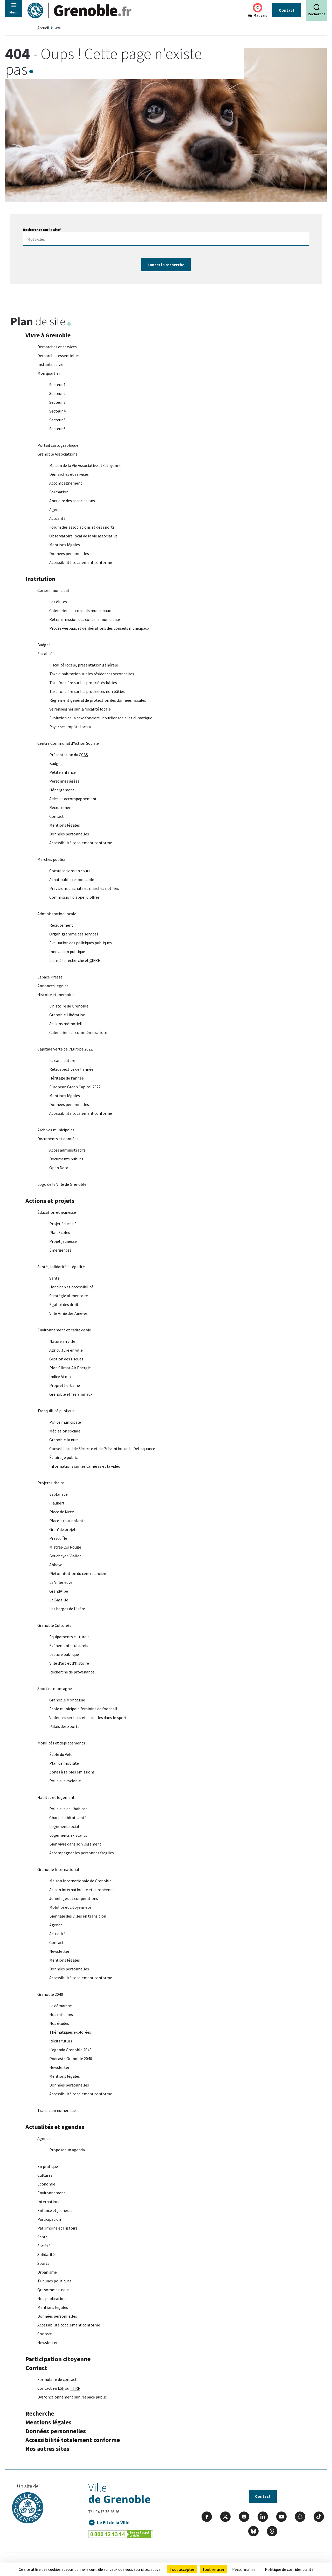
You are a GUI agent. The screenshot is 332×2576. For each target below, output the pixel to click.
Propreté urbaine (64, 1385)
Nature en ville (62, 1341)
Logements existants (68, 1835)
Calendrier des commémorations (78, 1032)
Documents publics (66, 1159)
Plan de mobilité (64, 1763)
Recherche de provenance (71, 1672)
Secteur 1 (57, 385)
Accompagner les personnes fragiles (81, 1853)
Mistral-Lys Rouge (65, 1547)
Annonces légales (52, 986)
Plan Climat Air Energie (70, 1368)
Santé (54, 1278)
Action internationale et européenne (82, 1890)
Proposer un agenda (67, 2150)
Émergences (60, 1250)
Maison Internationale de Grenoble (80, 1881)
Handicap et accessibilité (71, 1287)
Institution (40, 579)
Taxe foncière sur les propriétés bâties (83, 683)
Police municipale (65, 1422)
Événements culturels (68, 1646)
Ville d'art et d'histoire (69, 1663)
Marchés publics (51, 859)
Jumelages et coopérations (73, 1898)
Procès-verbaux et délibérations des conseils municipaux (99, 628)
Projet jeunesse (63, 1241)
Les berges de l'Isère (67, 1609)
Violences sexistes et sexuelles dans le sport (88, 1718)
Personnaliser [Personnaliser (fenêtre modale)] (244, 2569)
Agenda (56, 510)
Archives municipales (55, 1130)
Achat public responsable (71, 880)
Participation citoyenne (58, 2359)
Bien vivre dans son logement (75, 1844)
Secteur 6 (57, 429)
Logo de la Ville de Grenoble (61, 1184)
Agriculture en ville (66, 1350)
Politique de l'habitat (68, 1809)
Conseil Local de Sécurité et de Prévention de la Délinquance (102, 1449)
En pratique (47, 2166)
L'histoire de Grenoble (68, 1006)
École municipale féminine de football (83, 1709)
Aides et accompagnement (73, 799)
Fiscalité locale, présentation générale (83, 665)
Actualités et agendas (54, 2127)
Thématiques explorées (70, 2032)
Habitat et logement (56, 1797)
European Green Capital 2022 (75, 1087)
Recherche (39, 2414)
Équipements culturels (69, 1637)
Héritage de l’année (66, 1078)
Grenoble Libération (67, 1015)
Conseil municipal (53, 590)
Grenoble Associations (57, 454)
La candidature (62, 1060)
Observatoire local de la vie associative (83, 536)
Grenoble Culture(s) (55, 1625)
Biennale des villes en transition (77, 1916)
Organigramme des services (73, 934)
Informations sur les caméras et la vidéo (84, 1466)
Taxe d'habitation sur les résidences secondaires (91, 674)
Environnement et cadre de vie (64, 1330)
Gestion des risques (66, 1359)
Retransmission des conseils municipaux (85, 619)
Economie (46, 2184)
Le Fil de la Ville (113, 2523)
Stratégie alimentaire (68, 1296)
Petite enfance (62, 772)
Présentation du (68, 755)
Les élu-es (58, 602)
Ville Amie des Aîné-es (68, 1313)
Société (44, 2246)
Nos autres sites (47, 2449)
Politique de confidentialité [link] (289, 2569)
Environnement (51, 2193)
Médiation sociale (64, 1431)
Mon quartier (48, 373)
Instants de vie (50, 364)
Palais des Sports (64, 1726)
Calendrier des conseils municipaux (80, 611)
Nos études (59, 2023)
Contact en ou (58, 2388)
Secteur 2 (57, 393)
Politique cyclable (65, 1781)
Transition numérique (56, 2110)
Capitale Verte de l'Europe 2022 (65, 1049)
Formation (58, 492)
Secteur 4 (57, 411)
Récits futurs (60, 2041)
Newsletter (59, 1951)
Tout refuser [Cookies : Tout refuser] (213, 2569)
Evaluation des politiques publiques (80, 943)
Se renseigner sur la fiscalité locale (80, 709)
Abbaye (55, 1565)
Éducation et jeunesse (56, 1212)
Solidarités (47, 2255)
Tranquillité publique (55, 1411)
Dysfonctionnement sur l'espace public (72, 2397)
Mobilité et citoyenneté (70, 1907)
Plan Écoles (59, 1233)
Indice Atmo (60, 1377)
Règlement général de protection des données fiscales (97, 700)
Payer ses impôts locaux (70, 727)
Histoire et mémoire (55, 995)
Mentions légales (64, 545)
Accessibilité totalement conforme (80, 562)
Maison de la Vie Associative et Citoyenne (85, 466)
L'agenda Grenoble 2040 (70, 2050)
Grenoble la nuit (63, 1440)
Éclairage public (63, 1457)
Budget (43, 645)
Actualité (57, 518)
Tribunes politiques (54, 2281)
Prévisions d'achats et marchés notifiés (84, 888)
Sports (43, 2263)
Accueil (43, 27)
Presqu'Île (58, 1538)
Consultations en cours (69, 871)
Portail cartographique (57, 445)
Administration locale (56, 914)
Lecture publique (64, 1654)
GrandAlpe (58, 1591)
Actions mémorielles (67, 1024)
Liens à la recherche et (74, 960)
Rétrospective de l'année (71, 1069)
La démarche (60, 2006)
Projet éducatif (62, 1224)
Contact (286, 10)
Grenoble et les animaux (70, 1394)
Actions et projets (49, 1201)
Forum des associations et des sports (82, 527)
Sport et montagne (54, 1689)
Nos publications (52, 2299)
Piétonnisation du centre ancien (77, 1574)
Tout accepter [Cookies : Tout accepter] (182, 2569)
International (49, 2202)
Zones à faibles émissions (72, 1772)
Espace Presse (50, 977)
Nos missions (61, 2015)
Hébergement (61, 790)
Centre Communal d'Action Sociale (68, 743)
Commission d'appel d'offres (74, 897)
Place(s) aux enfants (67, 1521)
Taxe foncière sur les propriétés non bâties (87, 691)
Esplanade (58, 1494)
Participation (49, 2219)
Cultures (44, 2175)
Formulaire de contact (57, 2379)
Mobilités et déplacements (61, 1743)
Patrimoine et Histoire (57, 2228)
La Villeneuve (60, 1582)
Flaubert (57, 1503)
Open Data (58, 1168)
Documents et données (57, 1139)
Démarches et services (57, 347)
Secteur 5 (57, 420)
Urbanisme (47, 2272)
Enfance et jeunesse (55, 2210)
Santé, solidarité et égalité (61, 1267)
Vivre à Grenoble (48, 336)
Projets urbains (51, 1483)
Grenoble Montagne (67, 1700)
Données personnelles (69, 554)
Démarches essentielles (58, 356)
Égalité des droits (64, 1305)
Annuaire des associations (72, 501)
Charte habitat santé (68, 1818)
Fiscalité (44, 654)
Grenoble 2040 (50, 1994)
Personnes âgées (64, 781)
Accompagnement (65, 483)
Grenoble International (58, 1869)
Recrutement (61, 808)
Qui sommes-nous (53, 2290)
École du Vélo (61, 1754)
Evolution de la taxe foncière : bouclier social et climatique (100, 718)
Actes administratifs (67, 1150)
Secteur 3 (57, 402)
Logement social (64, 1826)
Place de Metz (61, 1512)
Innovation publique (67, 952)
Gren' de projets (63, 1529)
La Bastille (58, 1600)
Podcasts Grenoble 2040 (70, 2059)
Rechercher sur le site (42, 229)
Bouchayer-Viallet (65, 1556)
